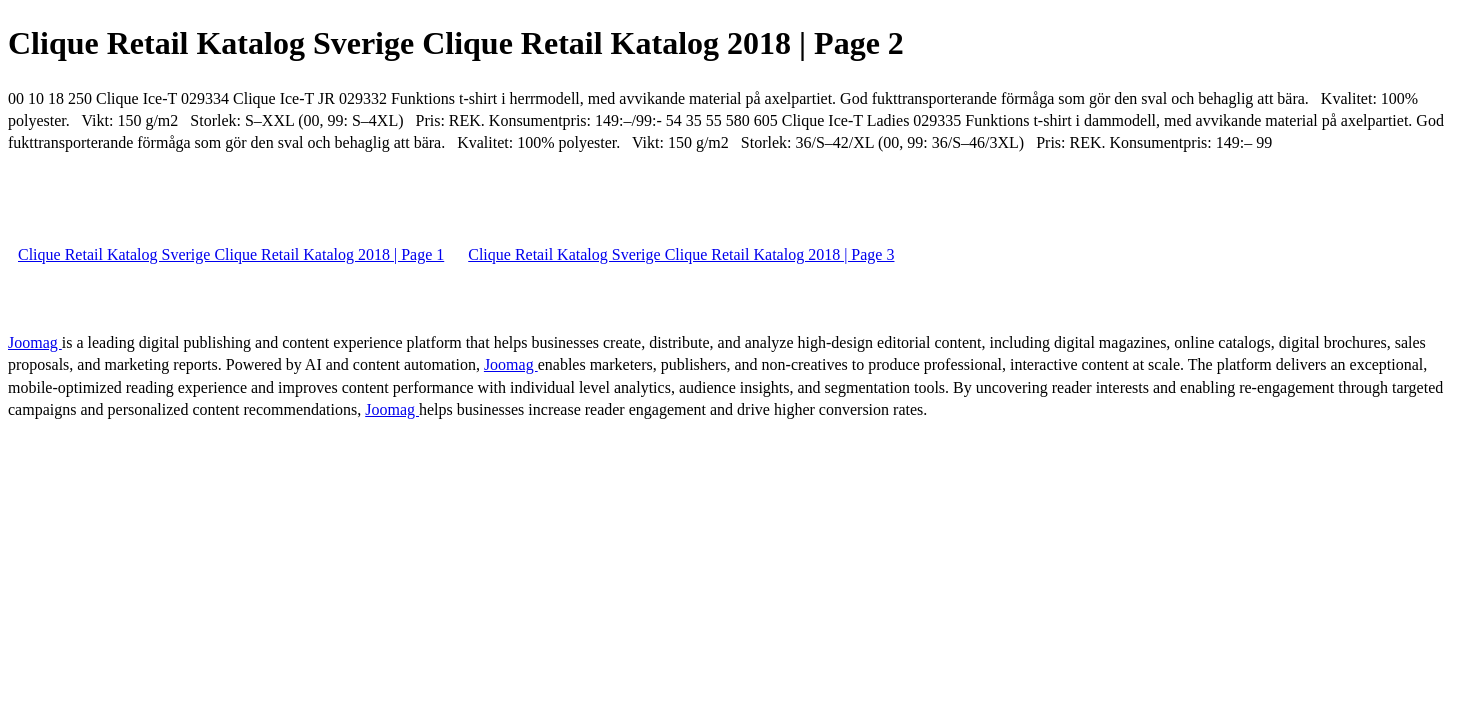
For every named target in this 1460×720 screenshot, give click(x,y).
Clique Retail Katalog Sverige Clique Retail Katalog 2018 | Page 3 (681, 254)
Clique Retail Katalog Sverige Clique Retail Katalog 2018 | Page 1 (231, 254)
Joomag (35, 342)
